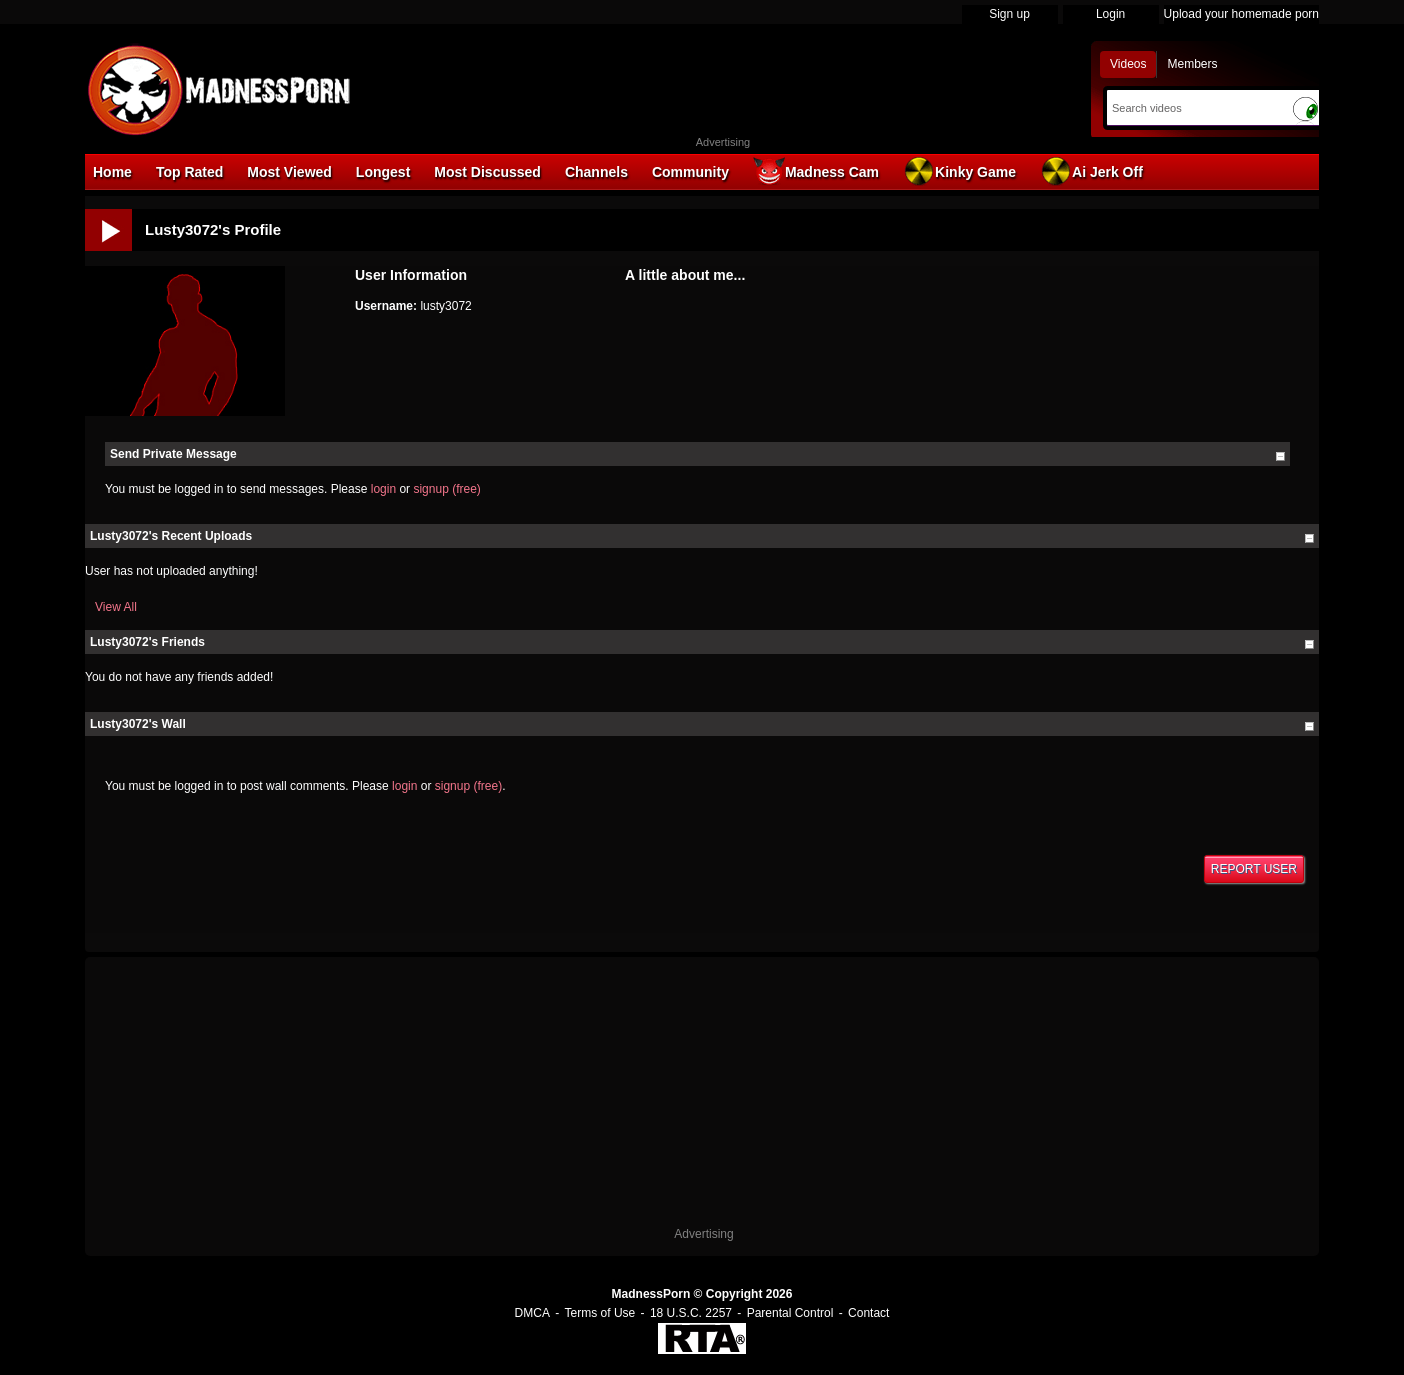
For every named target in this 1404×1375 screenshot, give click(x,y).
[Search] (1194, 108)
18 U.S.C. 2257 (691, 1313)
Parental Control (790, 1313)
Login (1110, 14)
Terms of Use (600, 1313)
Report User (1254, 869)
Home (112, 172)
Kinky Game (959, 171)
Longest (383, 172)
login (383, 489)
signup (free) (446, 489)
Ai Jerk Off (1091, 171)
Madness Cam (816, 171)
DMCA (532, 1313)
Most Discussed (487, 172)
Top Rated (189, 172)
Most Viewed (289, 172)
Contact (868, 1313)
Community (690, 172)
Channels (596, 172)
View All (116, 607)
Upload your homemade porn (1241, 14)
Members (1192, 64)
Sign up (1009, 14)
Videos (1128, 64)
